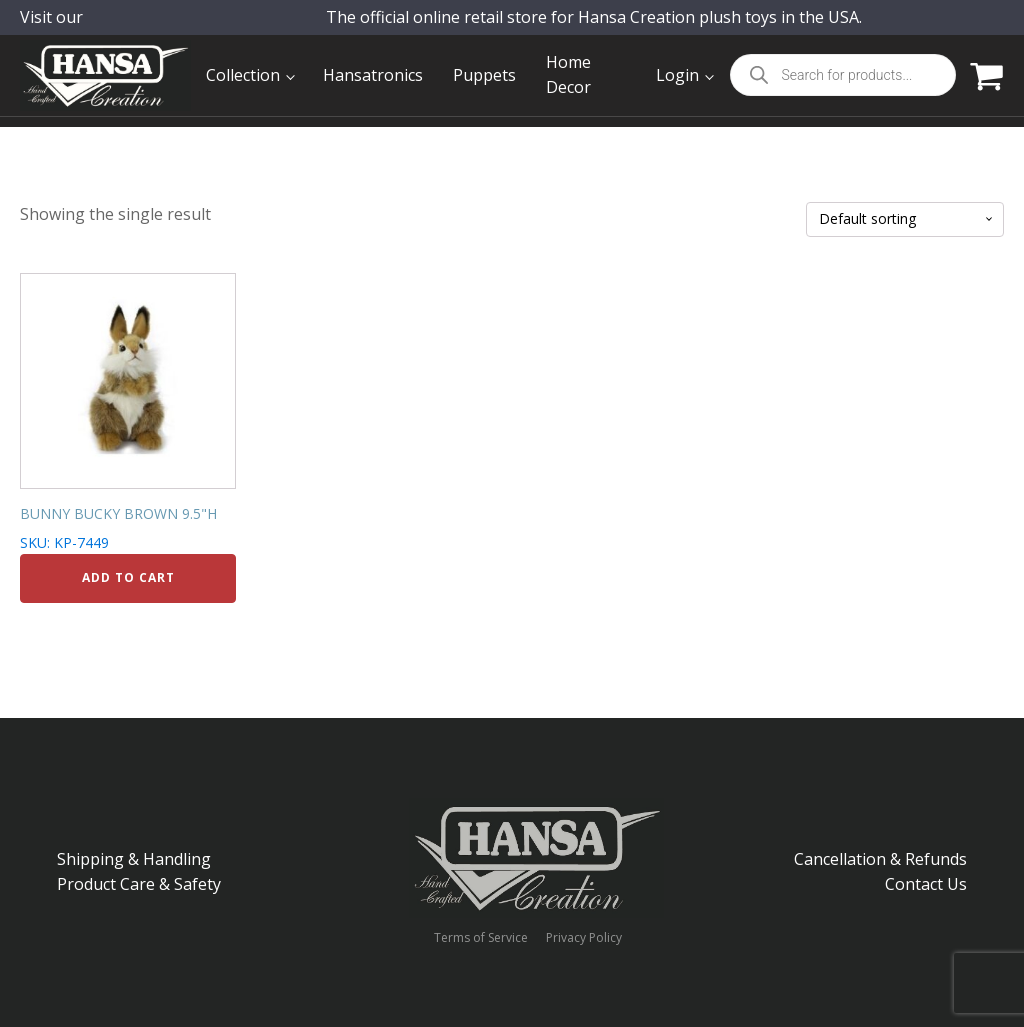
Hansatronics (373, 75)
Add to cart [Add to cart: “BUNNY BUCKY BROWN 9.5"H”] (128, 577)
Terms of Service (481, 938)
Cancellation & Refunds (880, 859)
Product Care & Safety (139, 884)
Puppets (484, 75)
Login (677, 75)
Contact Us (926, 884)
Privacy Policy (584, 938)
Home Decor (568, 75)
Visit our (79, 31)
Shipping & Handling (134, 859)
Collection (243, 75)
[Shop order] (905, 219)
